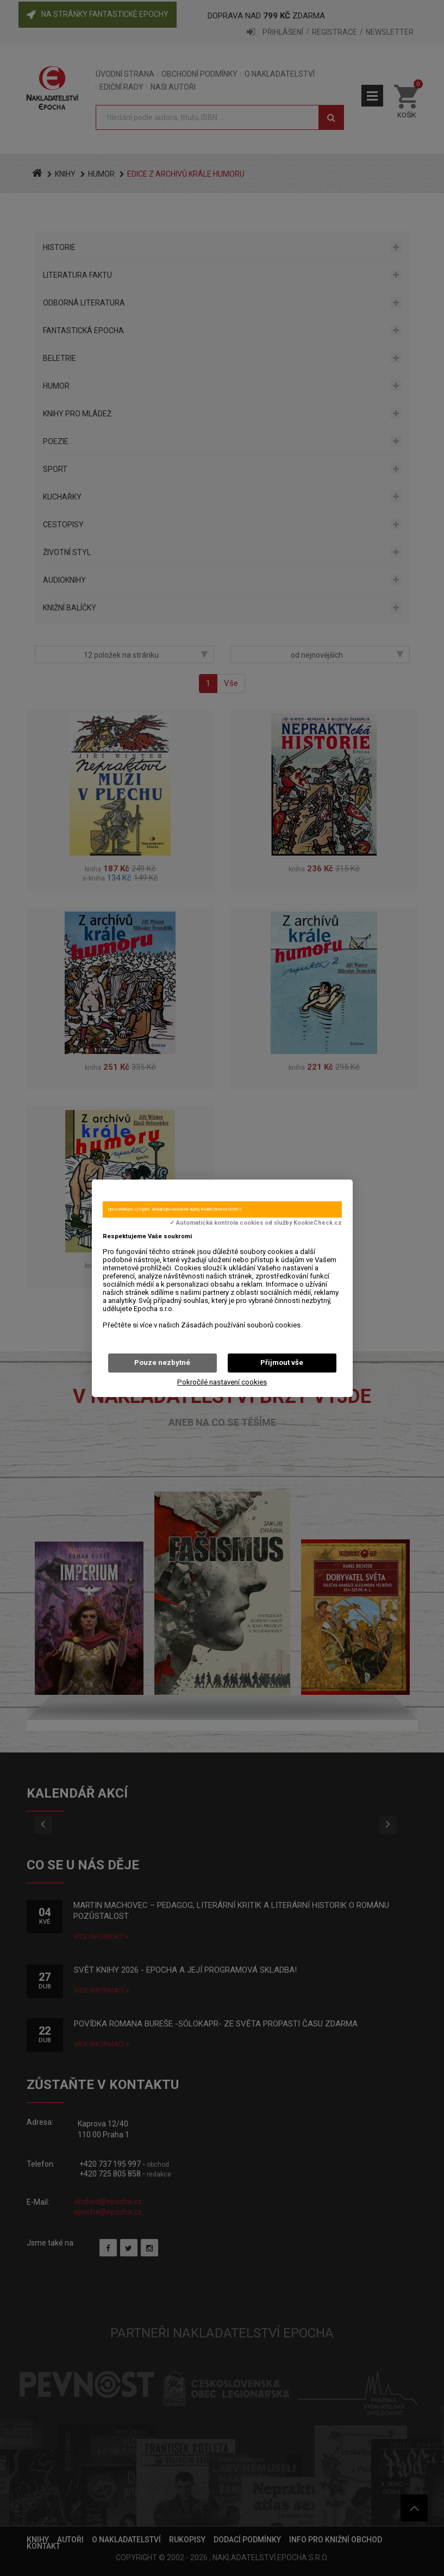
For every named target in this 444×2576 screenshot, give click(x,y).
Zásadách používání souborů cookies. (241, 1325)
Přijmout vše (281, 1362)
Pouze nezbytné (162, 1362)
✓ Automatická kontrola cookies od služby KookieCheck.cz (256, 1223)
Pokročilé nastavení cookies (222, 1382)
